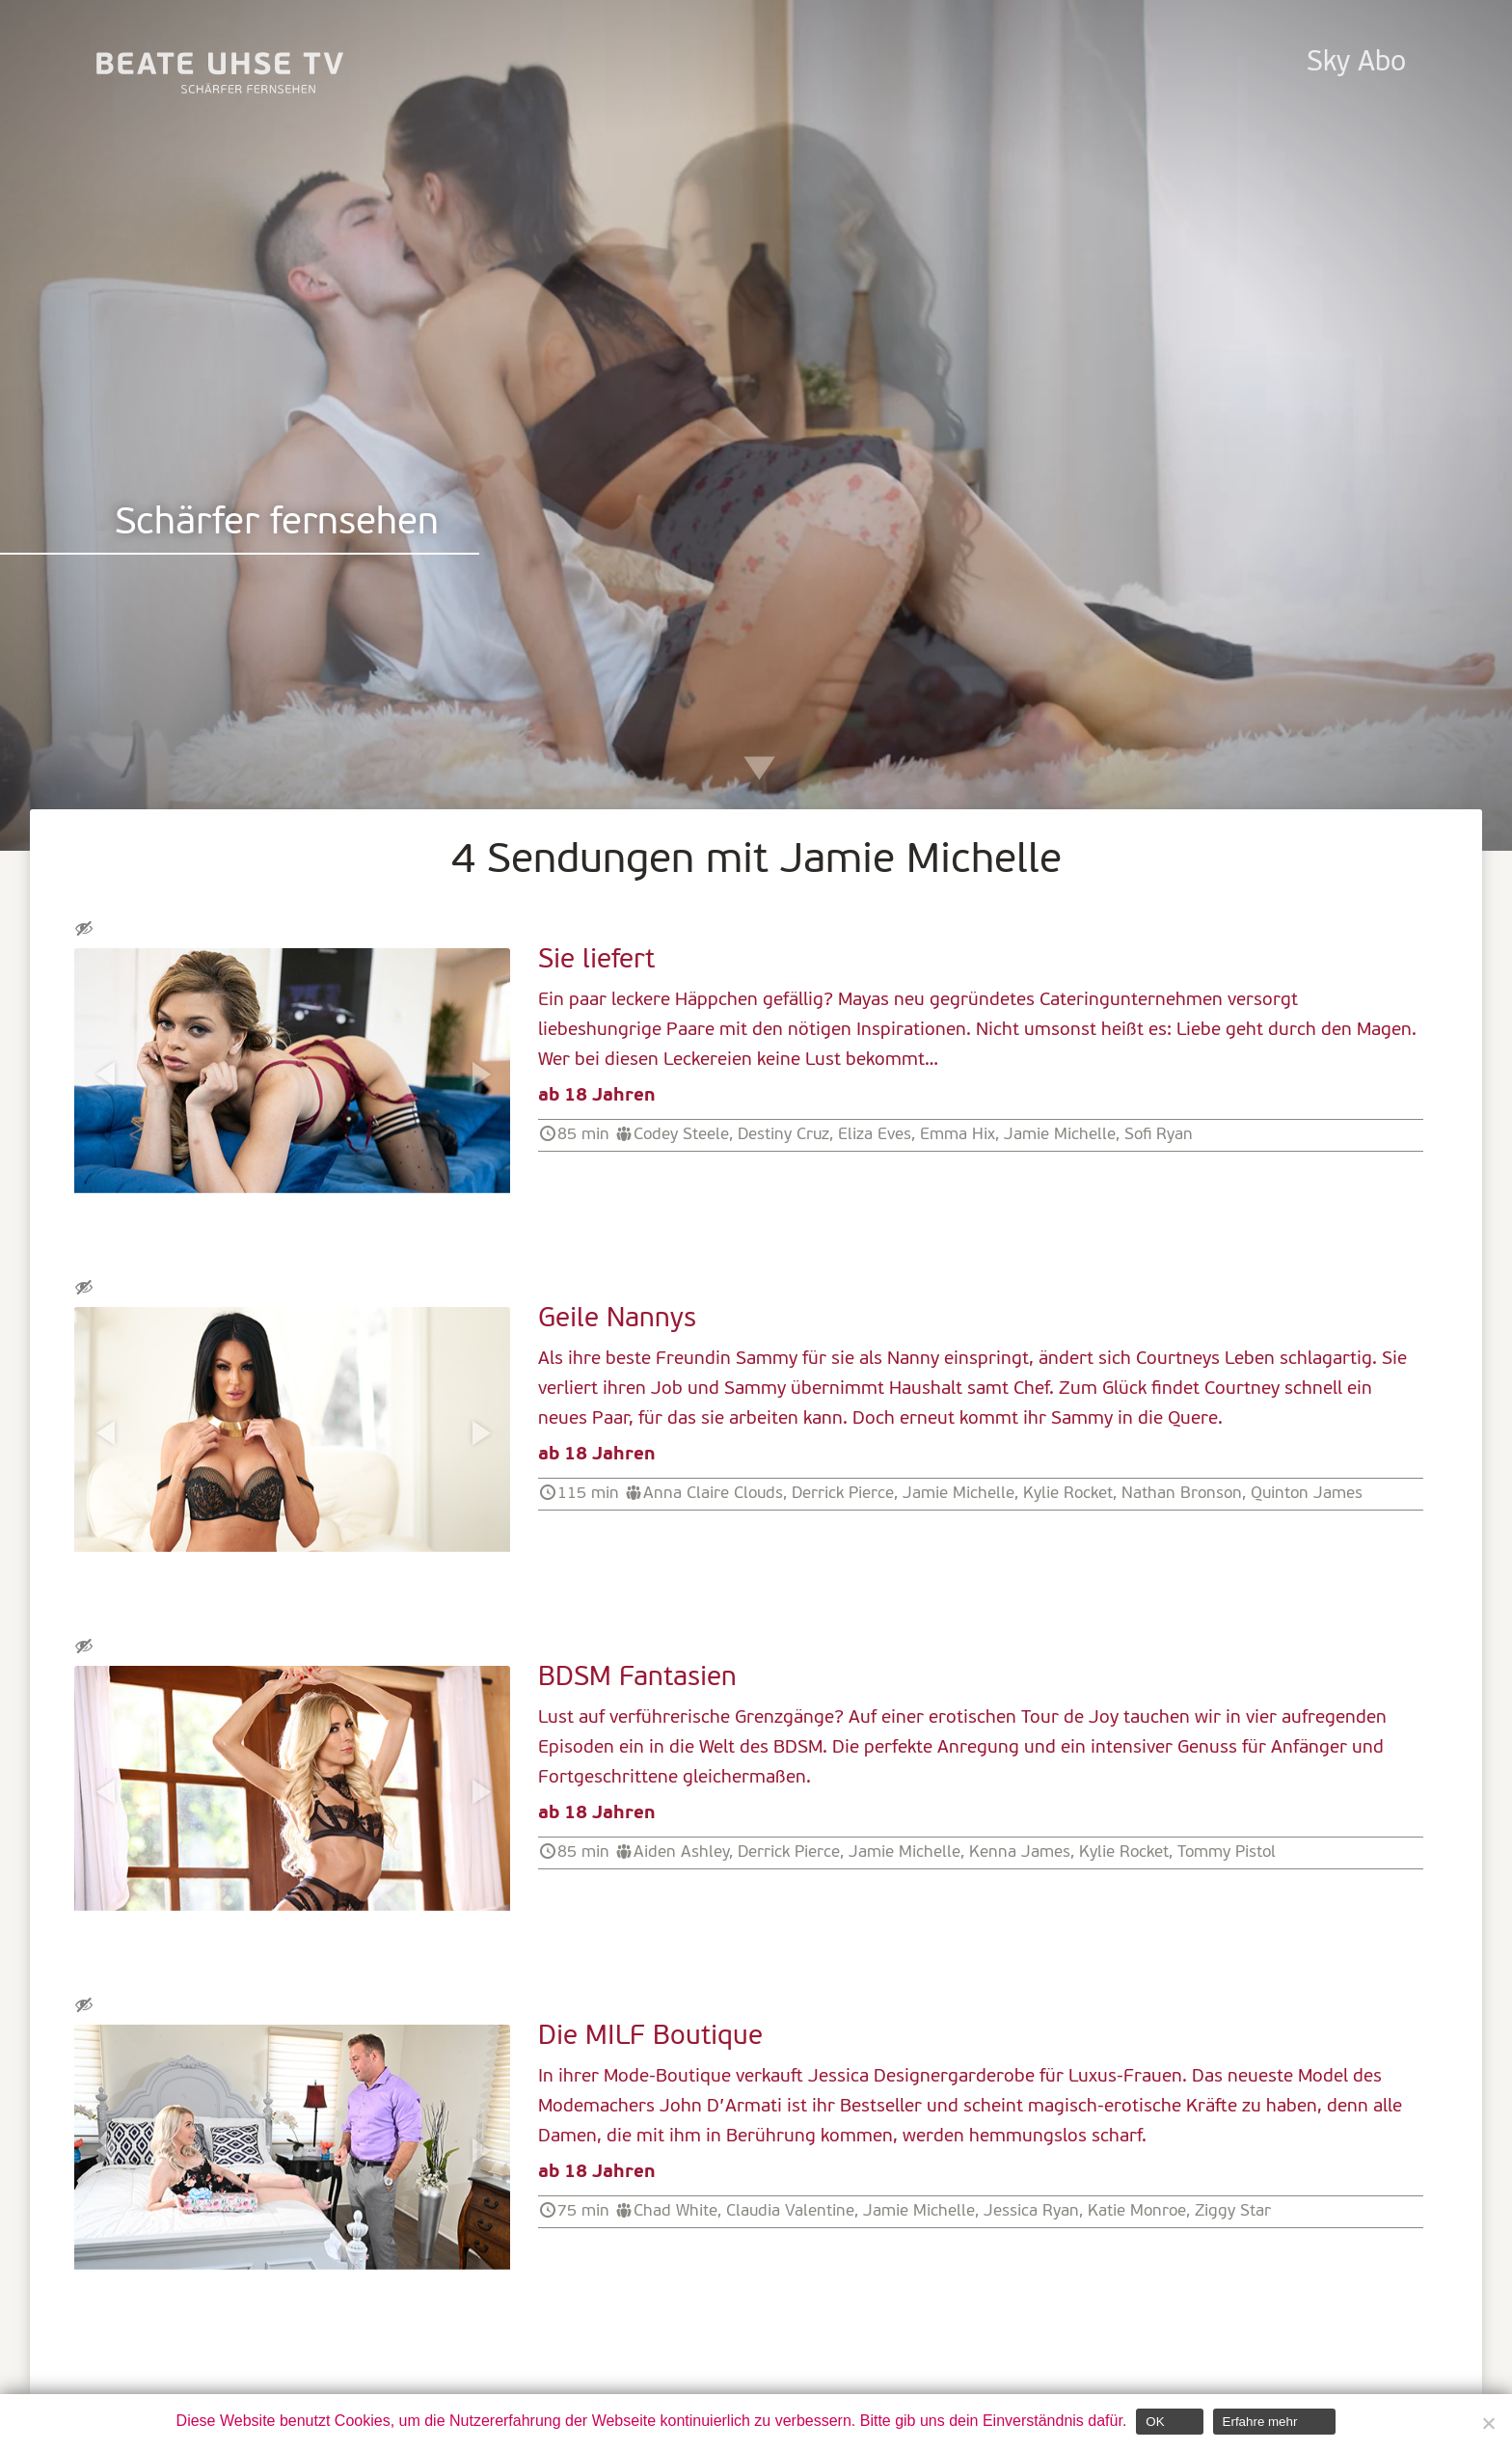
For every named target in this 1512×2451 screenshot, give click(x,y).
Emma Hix (957, 1135)
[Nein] (1488, 2423)
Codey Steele (681, 1135)
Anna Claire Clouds (713, 1493)
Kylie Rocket (1068, 1493)
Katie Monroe (1137, 2211)
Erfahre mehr (1260, 2421)
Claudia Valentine (790, 2211)
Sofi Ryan (1158, 1135)
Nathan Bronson (1181, 1493)
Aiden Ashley (681, 1852)
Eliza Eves (874, 1135)
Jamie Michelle (1060, 1135)
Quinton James (1307, 1493)
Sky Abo (1356, 63)
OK (1155, 2421)
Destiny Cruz (783, 1135)
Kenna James (1019, 1852)
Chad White (675, 2211)
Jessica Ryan (1031, 2211)
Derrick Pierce (843, 1493)
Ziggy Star (1233, 2211)
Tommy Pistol (1226, 1852)
